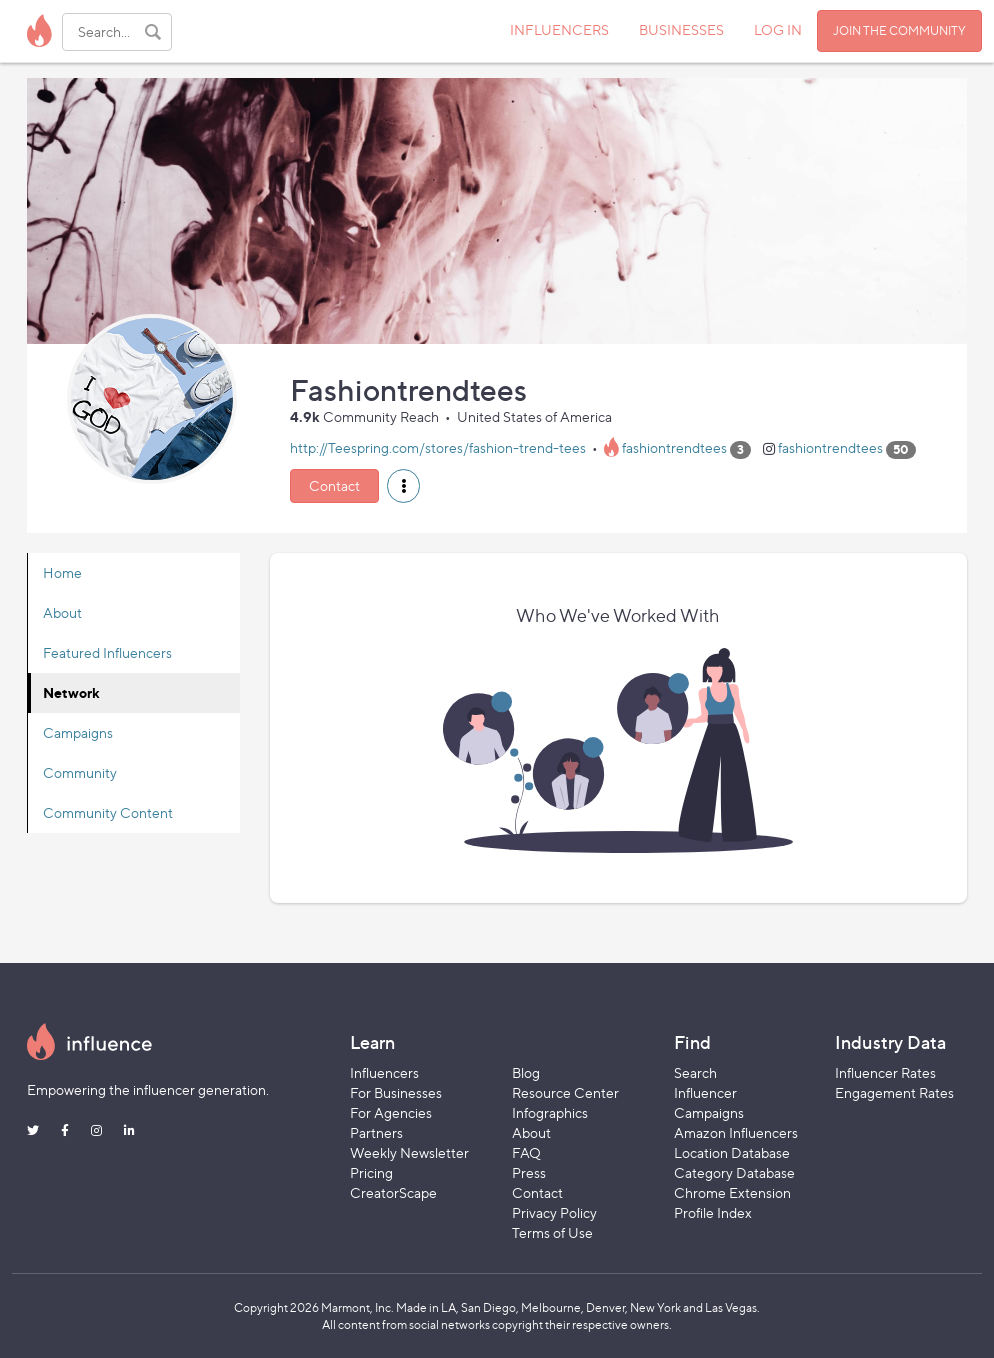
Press (529, 1172)
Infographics (550, 1112)
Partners (376, 1132)
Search (695, 1072)
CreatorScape (393, 1192)
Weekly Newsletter (409, 1152)
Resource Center (565, 1092)
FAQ (526, 1152)
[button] (403, 486)
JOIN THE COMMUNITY (899, 30)
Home (62, 572)
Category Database (734, 1172)
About (62, 612)
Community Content (108, 812)
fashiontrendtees (674, 448)
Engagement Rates (894, 1092)
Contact (334, 485)
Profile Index (713, 1212)
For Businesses (396, 1092)
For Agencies (391, 1112)
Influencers (384, 1072)
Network (71, 692)
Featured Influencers (107, 652)
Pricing (371, 1172)
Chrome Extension (732, 1192)
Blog (526, 1072)
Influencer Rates (885, 1072)
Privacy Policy (554, 1212)
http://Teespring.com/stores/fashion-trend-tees (438, 448)
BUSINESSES (681, 29)
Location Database (732, 1152)
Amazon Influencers (736, 1132)
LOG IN (778, 29)
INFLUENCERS (559, 29)
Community (80, 772)
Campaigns (78, 732)
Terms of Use (552, 1232)
